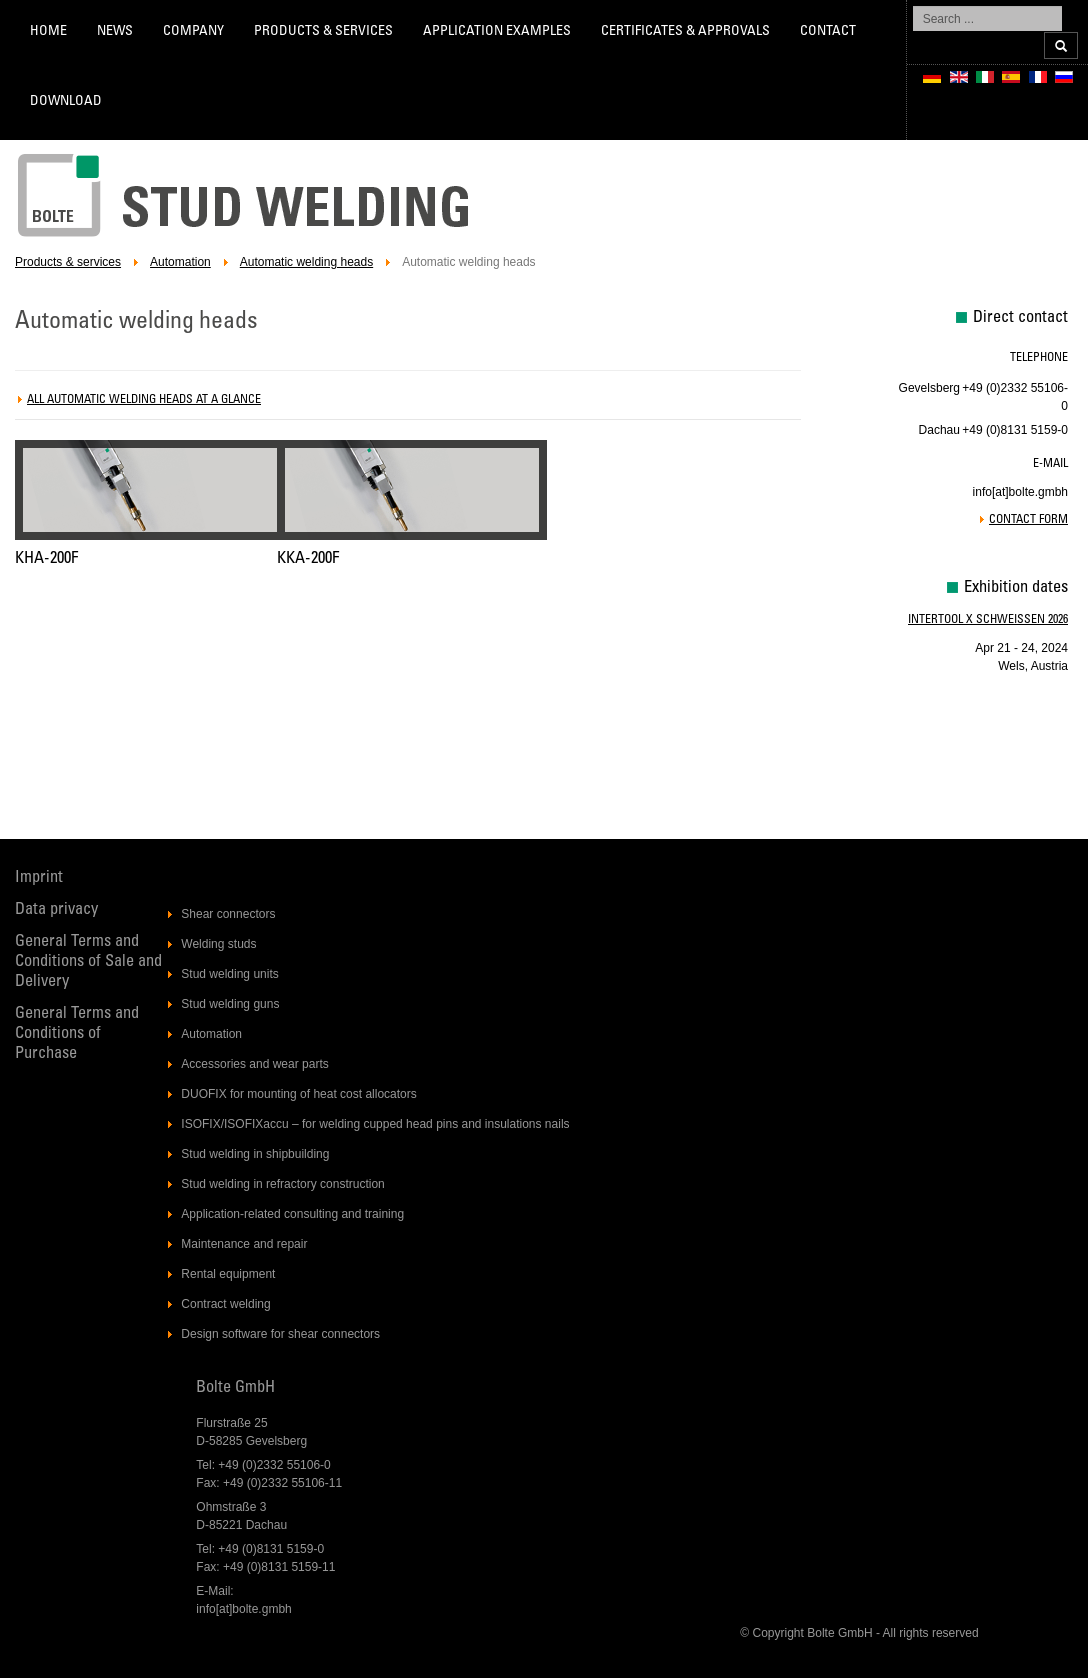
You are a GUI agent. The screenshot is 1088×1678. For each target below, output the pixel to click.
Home (48, 32)
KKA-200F (308, 559)
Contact (828, 32)
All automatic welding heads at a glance (144, 400)
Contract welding (225, 1304)
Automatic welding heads (306, 262)
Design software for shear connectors (280, 1334)
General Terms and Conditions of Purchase (77, 1034)
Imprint (39, 878)
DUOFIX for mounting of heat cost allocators (298, 1094)
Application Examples (497, 32)
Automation (180, 262)
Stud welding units (229, 974)
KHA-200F (46, 559)
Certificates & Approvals (685, 32)
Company (193, 32)
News (115, 32)
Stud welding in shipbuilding (255, 1154)
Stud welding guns (230, 1004)
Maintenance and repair (244, 1244)
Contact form (1028, 520)
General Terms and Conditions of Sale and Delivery (88, 962)
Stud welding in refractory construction (282, 1184)
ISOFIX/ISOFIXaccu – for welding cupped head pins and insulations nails (375, 1124)
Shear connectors (228, 914)
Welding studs (218, 944)
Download (66, 102)
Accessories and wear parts (254, 1064)
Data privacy (56, 910)
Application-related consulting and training (292, 1214)
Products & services (323, 32)
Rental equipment (228, 1274)
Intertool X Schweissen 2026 (988, 620)
